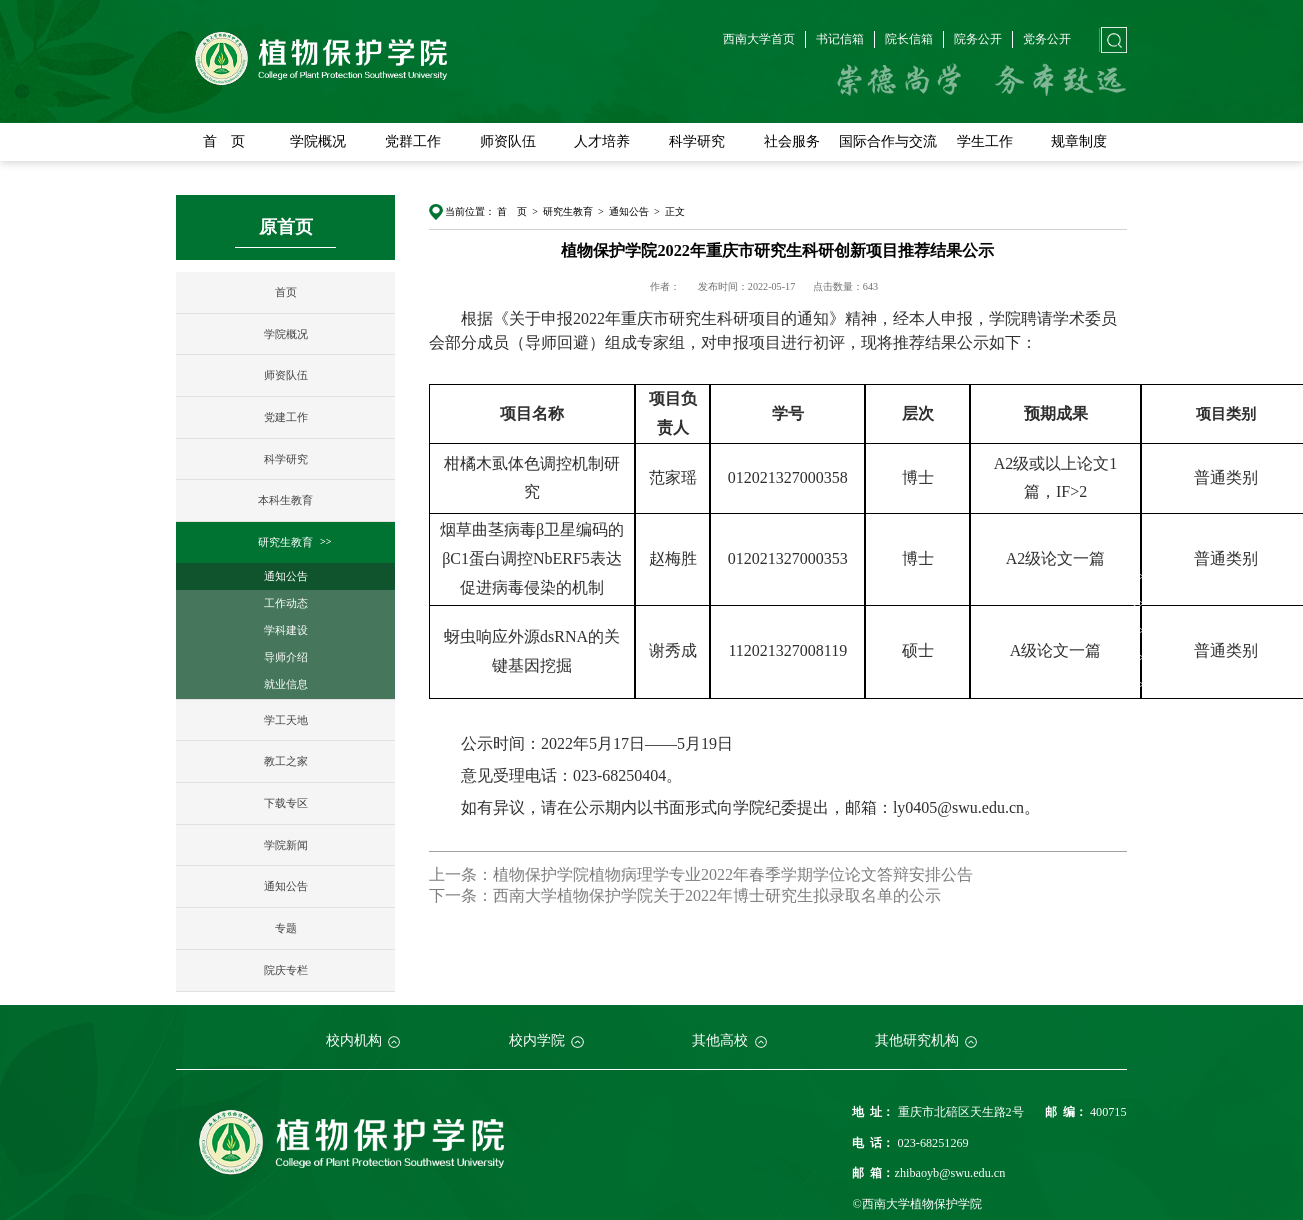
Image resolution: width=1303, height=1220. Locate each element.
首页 (286, 291)
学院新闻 (286, 844)
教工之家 (286, 761)
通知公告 (286, 575)
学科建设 (286, 630)
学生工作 (985, 141)
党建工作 (286, 416)
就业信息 (286, 684)
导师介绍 (286, 657)
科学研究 (697, 141)
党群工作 (413, 141)
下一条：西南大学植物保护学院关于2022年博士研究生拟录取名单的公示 (685, 894)
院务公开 (978, 39)
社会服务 (792, 141)
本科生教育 (285, 500)
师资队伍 (508, 141)
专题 (286, 928)
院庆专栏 (286, 969)
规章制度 (1079, 141)
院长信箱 (909, 39)
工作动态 (286, 602)
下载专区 (286, 802)
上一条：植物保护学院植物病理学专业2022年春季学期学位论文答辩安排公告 (701, 874)
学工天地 (286, 719)
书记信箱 (840, 39)
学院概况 (318, 141)
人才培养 (602, 141)
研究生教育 (285, 542)
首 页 (224, 141)
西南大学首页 (759, 39)
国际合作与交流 (888, 141)
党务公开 (1047, 39)
